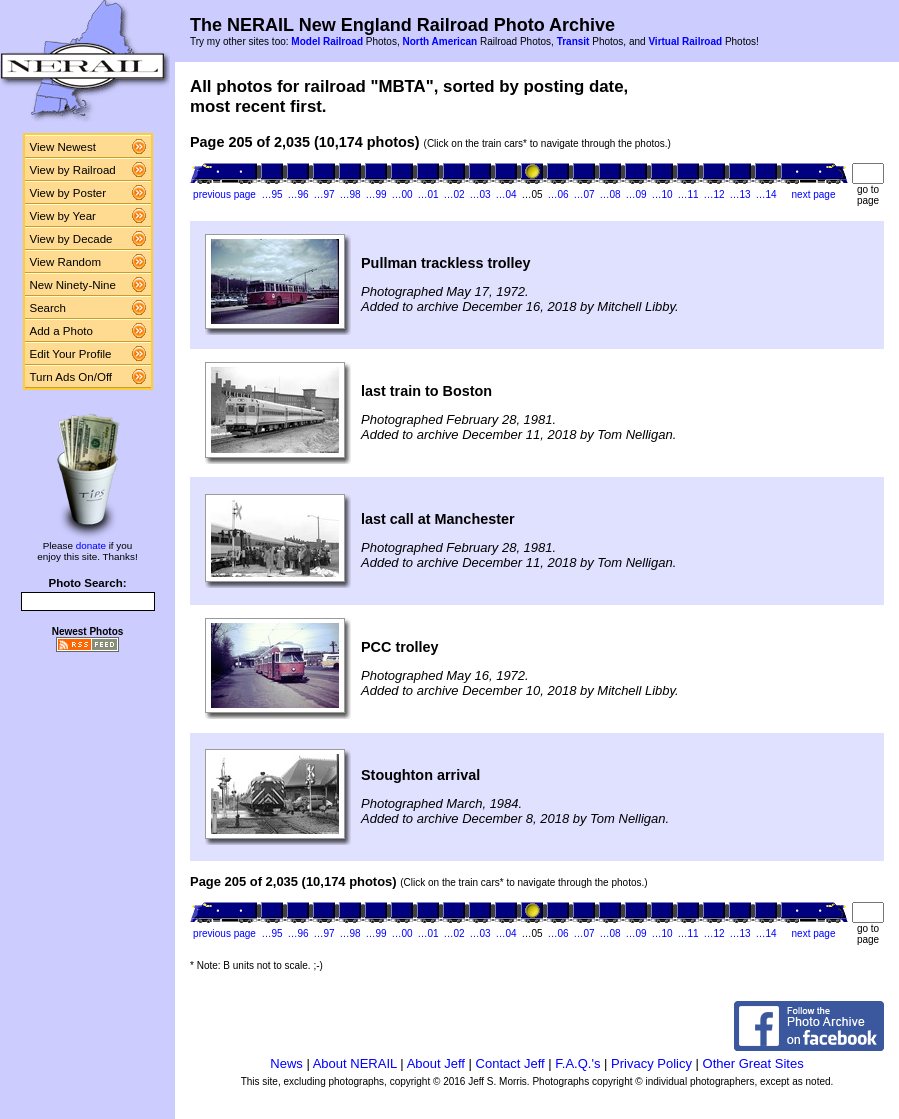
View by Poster (68, 193)
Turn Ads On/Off (71, 377)
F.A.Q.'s (577, 1063)
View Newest (63, 147)
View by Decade (71, 239)
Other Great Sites (753, 1063)
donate (91, 545)
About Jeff (436, 1063)
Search (48, 308)
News (286, 1063)
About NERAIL (355, 1063)
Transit (573, 41)
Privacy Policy (651, 1063)
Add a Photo (61, 331)
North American (439, 41)
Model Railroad (327, 41)
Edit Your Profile (71, 354)
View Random (65, 262)
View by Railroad (73, 170)
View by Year (63, 216)
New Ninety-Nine (73, 285)
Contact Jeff (510, 1063)
